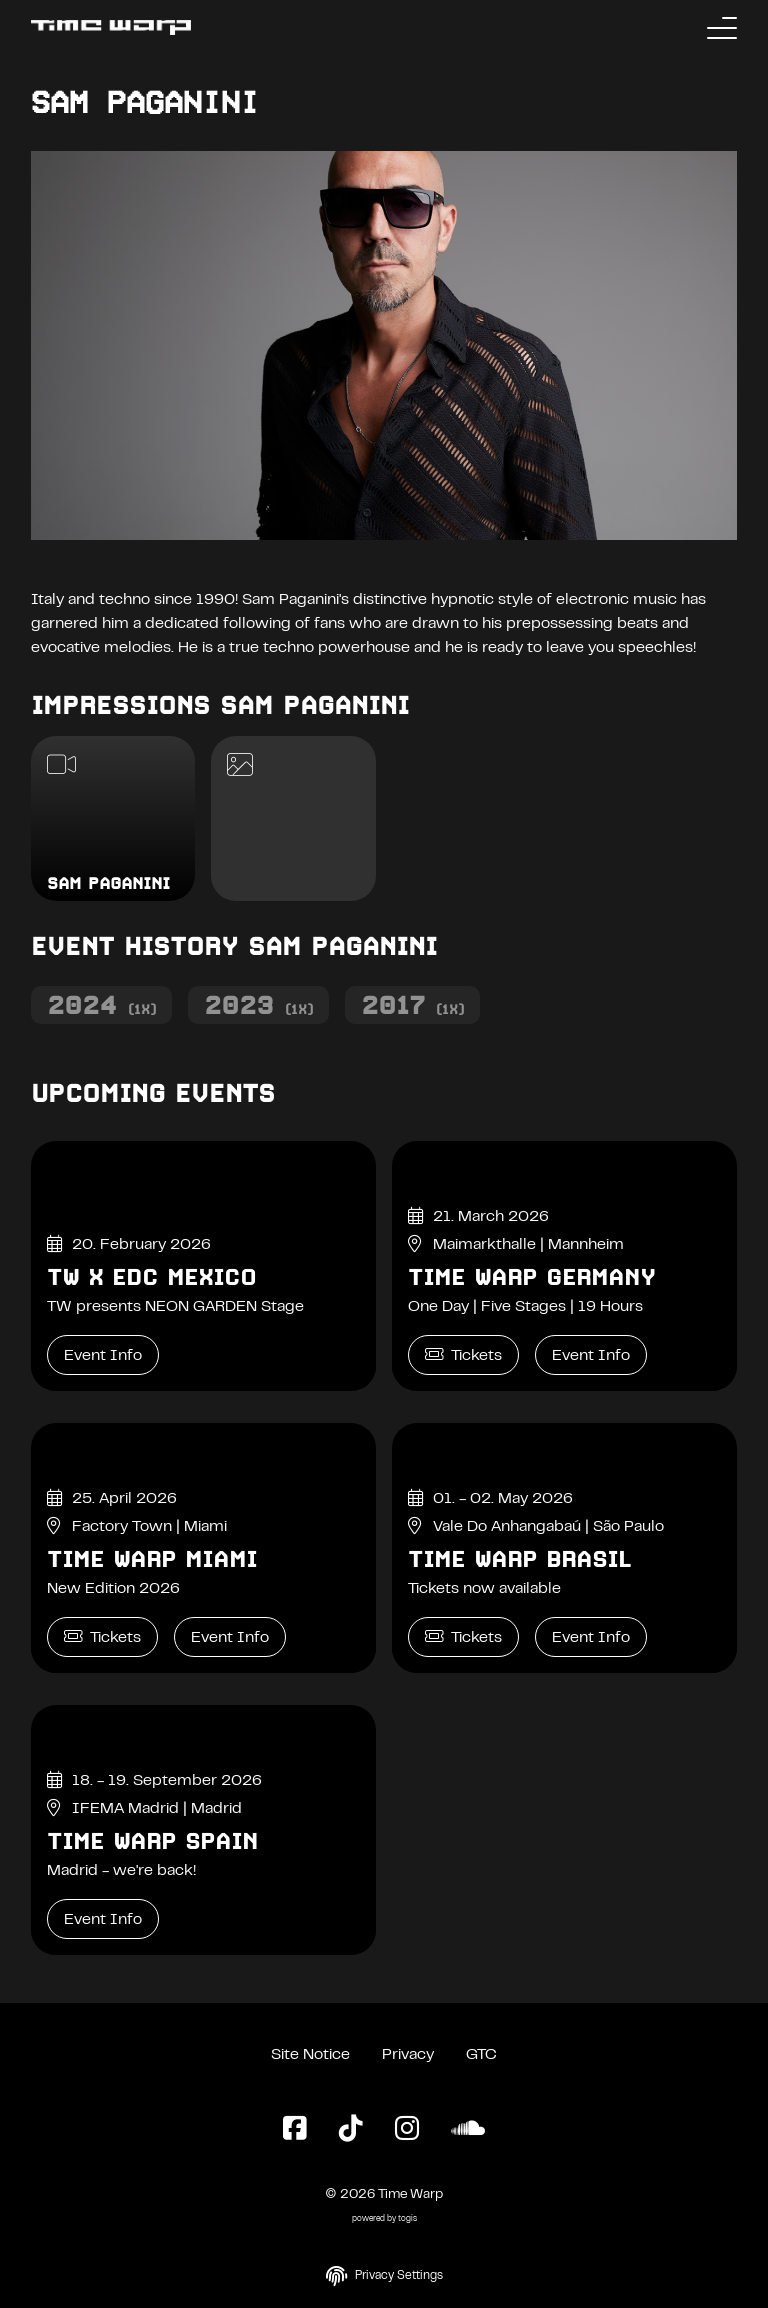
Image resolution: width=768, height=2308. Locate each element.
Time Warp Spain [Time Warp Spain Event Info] (152, 1841)
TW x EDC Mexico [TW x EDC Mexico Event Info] (151, 1277)
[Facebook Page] (295, 2130)
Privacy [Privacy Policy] (408, 2055)
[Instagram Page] (407, 2130)
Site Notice (310, 2055)
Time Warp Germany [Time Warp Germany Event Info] (531, 1277)
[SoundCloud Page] (468, 2130)
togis (407, 2219)
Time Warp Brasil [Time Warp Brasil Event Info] (519, 1559)
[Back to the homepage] (111, 27)
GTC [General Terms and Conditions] (481, 2055)
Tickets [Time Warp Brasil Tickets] (463, 1636)
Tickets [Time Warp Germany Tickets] (463, 1354)
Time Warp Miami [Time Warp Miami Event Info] (152, 1559)
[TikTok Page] (351, 2130)
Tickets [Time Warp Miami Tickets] (102, 1636)
